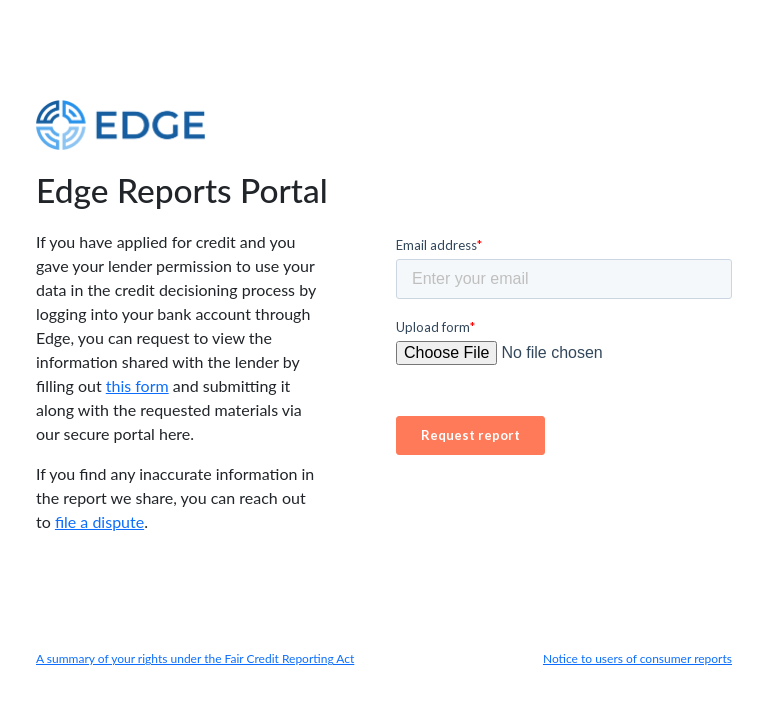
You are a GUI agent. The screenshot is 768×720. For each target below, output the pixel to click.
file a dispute (99, 521)
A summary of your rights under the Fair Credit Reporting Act (195, 658)
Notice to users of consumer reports (637, 658)
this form (137, 385)
